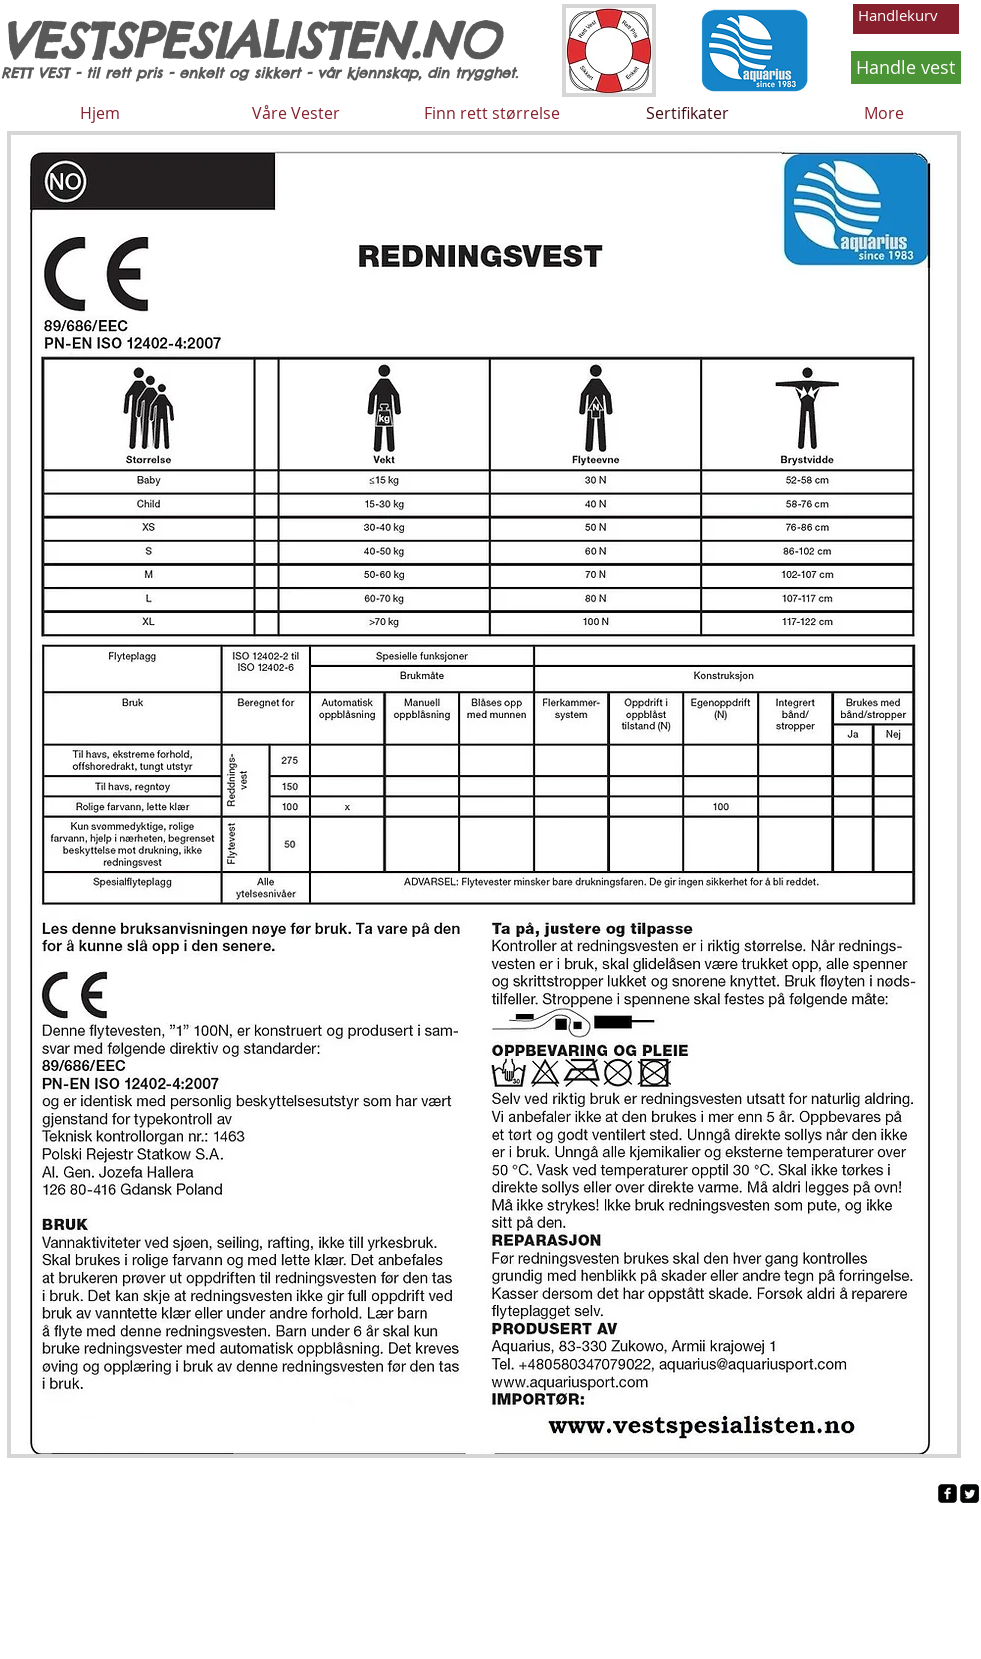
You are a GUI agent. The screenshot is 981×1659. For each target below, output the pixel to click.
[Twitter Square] (969, 1493)
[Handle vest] (906, 67)
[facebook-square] (947, 1493)
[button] (906, 16)
